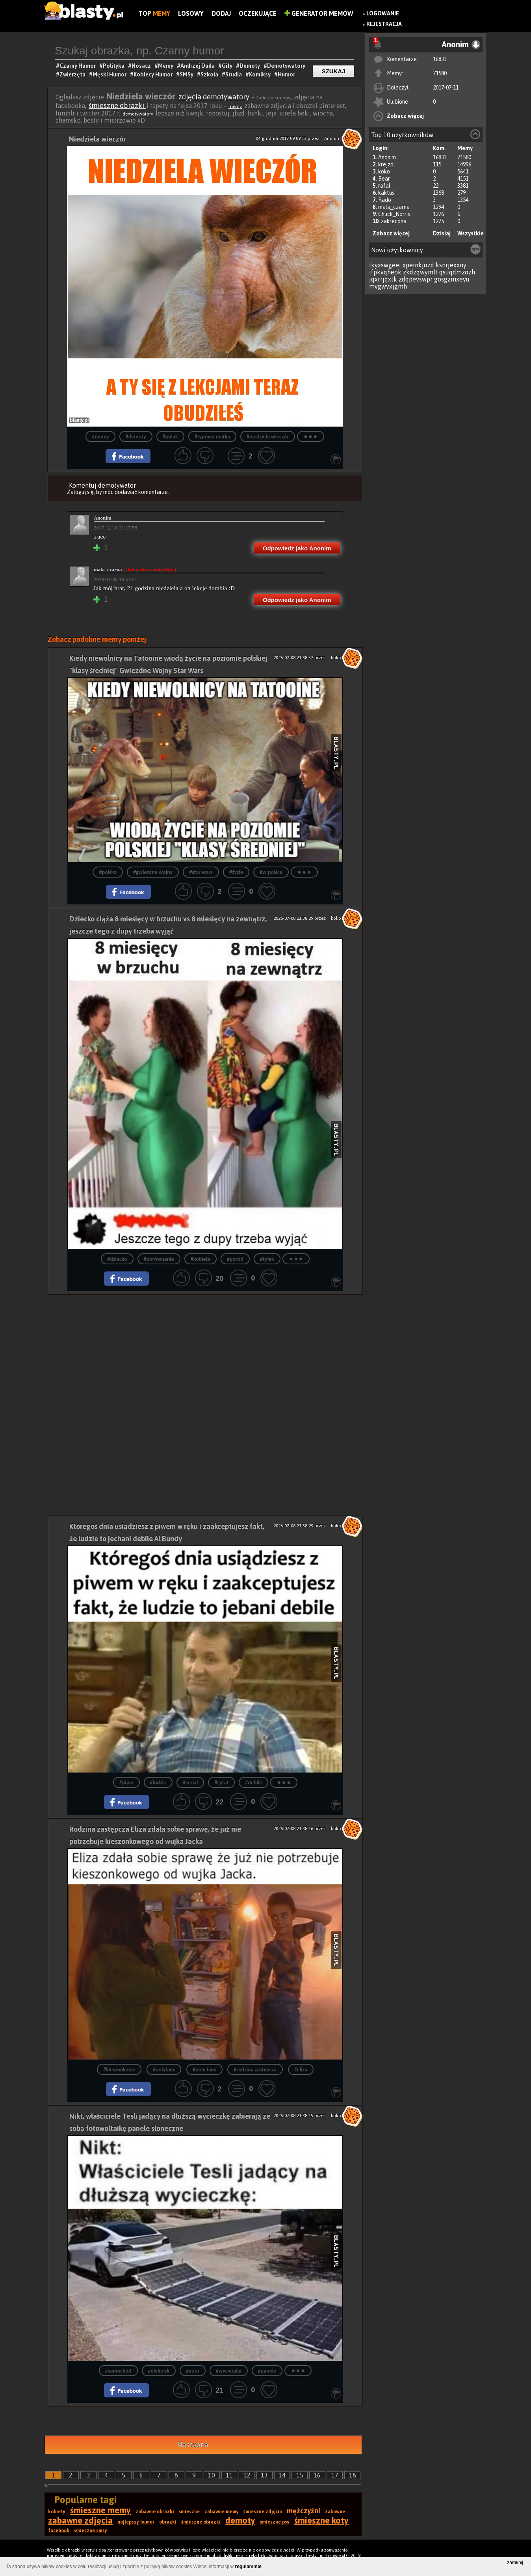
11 (229, 2475)
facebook (58, 2530)
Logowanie (382, 13)
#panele (267, 2370)
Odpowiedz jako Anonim (297, 548)
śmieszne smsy (90, 2530)
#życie (236, 872)
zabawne (335, 2511)
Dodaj (221, 13)
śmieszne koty (321, 2520)
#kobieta (200, 1259)
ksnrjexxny (451, 264)
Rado (384, 200)
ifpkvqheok (385, 272)
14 (282, 2475)
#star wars (201, 872)
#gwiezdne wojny (153, 872)
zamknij (515, 2562)
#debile (253, 1782)
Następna (192, 2444)
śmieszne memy (100, 2510)
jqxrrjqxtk (383, 279)
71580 (440, 73)
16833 (440, 59)
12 (247, 2475)
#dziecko (117, 1259)
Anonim (387, 157)
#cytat (221, 1782)
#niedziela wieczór (268, 436)
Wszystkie (470, 233)
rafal (384, 186)
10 (211, 2475)
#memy (100, 436)
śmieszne (189, 2511)
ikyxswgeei (385, 264)
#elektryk (158, 2370)
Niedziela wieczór (97, 139)
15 (299, 2475)
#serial (190, 1782)
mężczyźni (303, 2511)
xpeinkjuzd (418, 264)
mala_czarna (394, 207)
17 (334, 2475)
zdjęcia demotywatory (213, 97)
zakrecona (394, 221)
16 (317, 2475)
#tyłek (267, 1259)
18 (352, 2475)
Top (154, 13)
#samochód (118, 2370)
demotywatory (138, 114)
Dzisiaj (442, 233)
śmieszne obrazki (117, 105)
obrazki (167, 2522)
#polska (108, 872)
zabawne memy (221, 2511)
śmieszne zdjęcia (262, 2511)
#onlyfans (164, 2069)
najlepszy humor (135, 2522)
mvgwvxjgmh (388, 286)
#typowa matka (212, 436)
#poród (235, 1259)
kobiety (56, 2511)
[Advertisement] (205, 1350)
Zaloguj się (80, 492)
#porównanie (159, 1259)
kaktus (386, 193)
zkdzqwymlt (420, 272)
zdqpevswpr (416, 279)
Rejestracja (384, 24)
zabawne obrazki (155, 2511)
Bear (384, 178)
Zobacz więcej (405, 116)
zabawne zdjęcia (80, 2520)
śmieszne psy (275, 2522)
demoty (240, 2520)
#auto (192, 2370)
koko (384, 171)
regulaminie (248, 2566)
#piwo (126, 1782)
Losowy (191, 13)
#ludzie (158, 1782)
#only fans (204, 2069)
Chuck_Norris (394, 214)
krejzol (386, 164)
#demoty (136, 436)
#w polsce (271, 872)
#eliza (300, 2069)
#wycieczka (228, 2370)
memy (235, 106)
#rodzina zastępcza (255, 2069)
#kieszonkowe (119, 2069)
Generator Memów (318, 13)
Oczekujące (258, 13)
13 (264, 2475)
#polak (170, 436)
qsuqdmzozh (457, 272)
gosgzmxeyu (452, 279)
